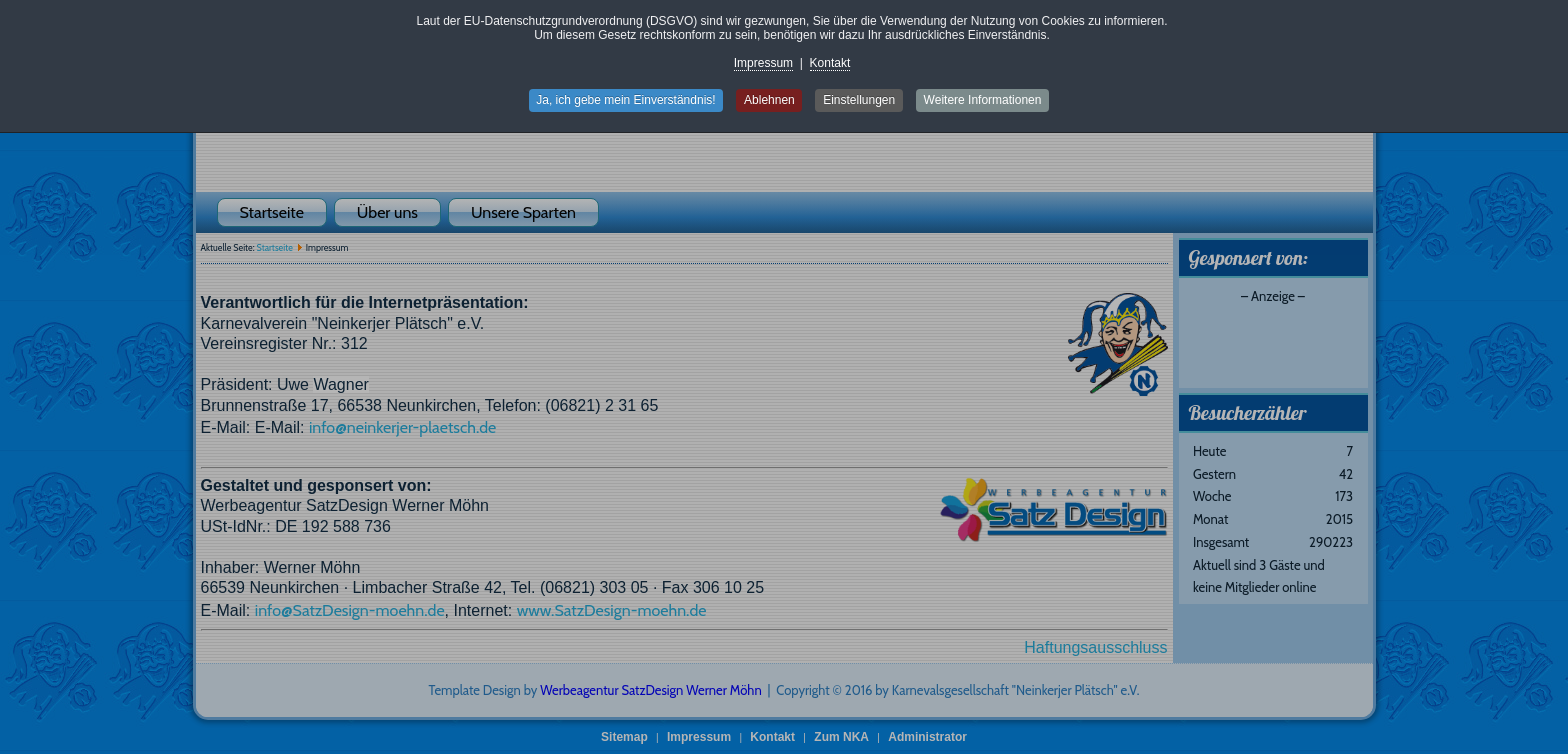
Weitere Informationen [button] (984, 100)
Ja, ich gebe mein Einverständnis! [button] (624, 100)
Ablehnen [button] (769, 100)
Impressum (763, 63)
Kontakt (830, 63)
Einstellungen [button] (860, 100)
